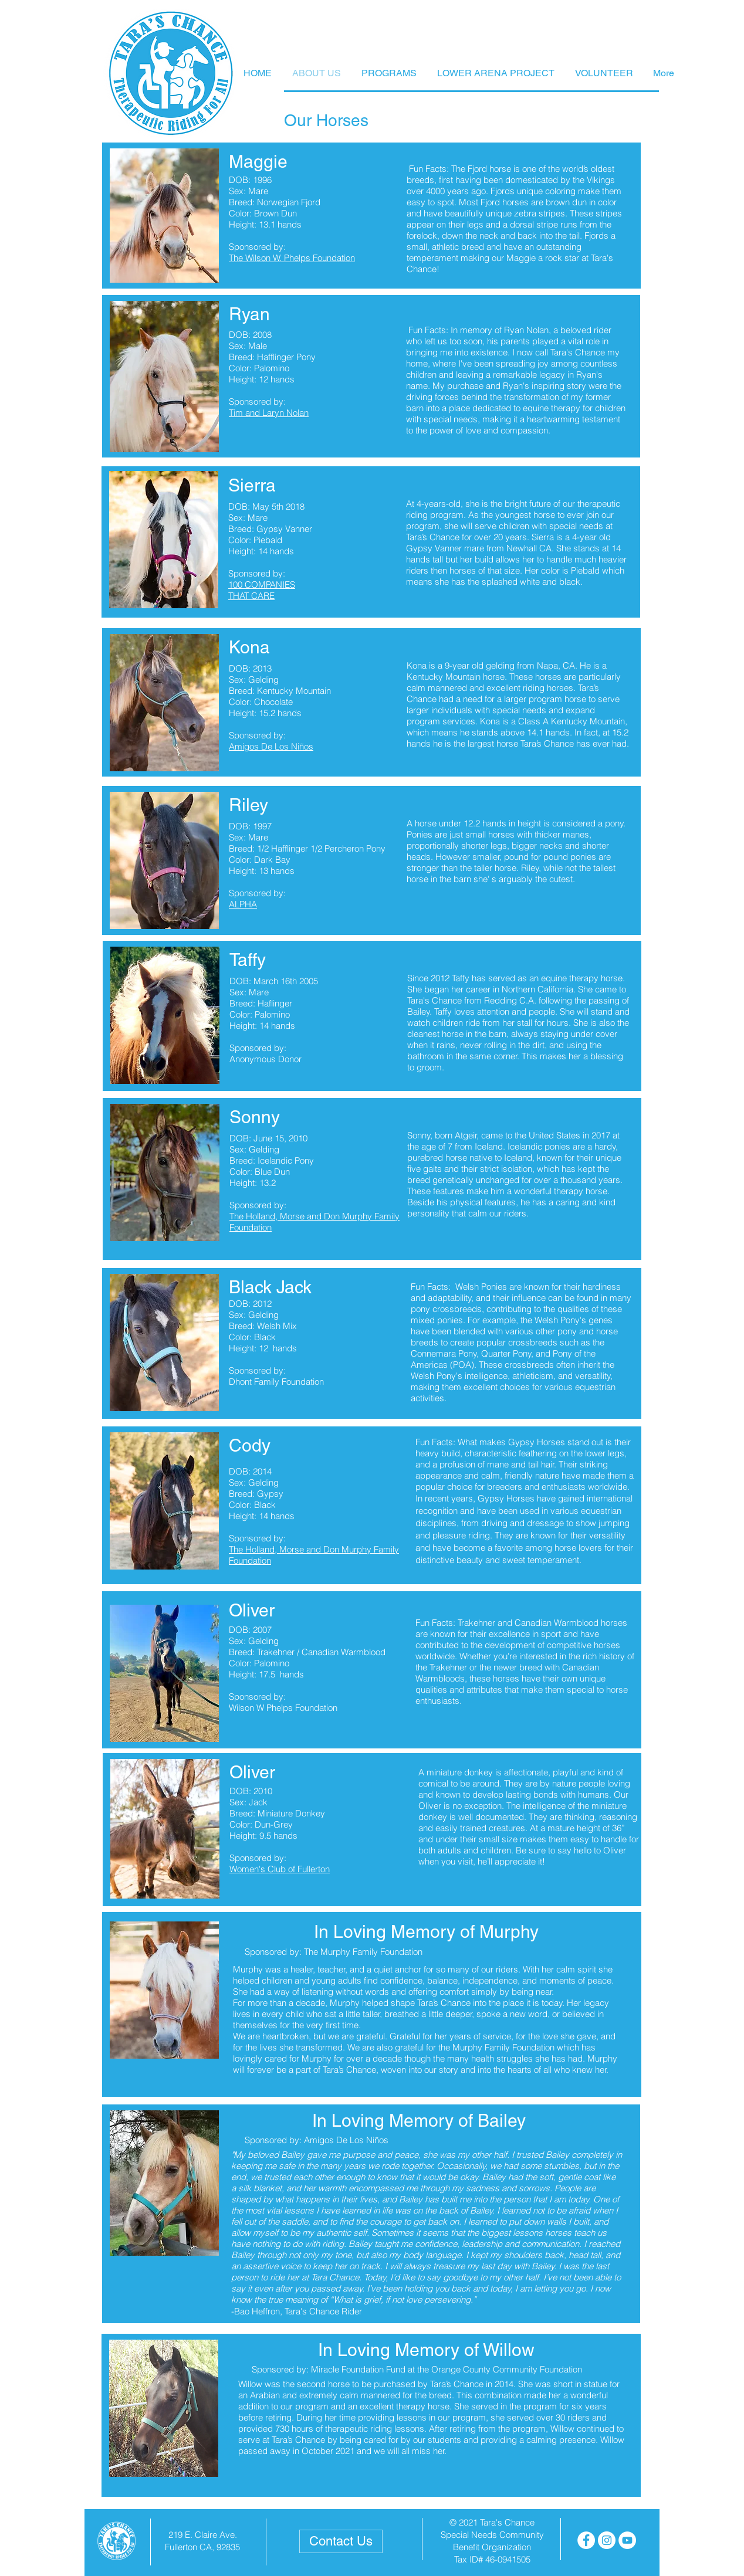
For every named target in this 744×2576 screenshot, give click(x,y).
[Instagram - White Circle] (607, 2540)
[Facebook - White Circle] (586, 2540)
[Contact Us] (341, 2541)
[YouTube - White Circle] (627, 2540)
